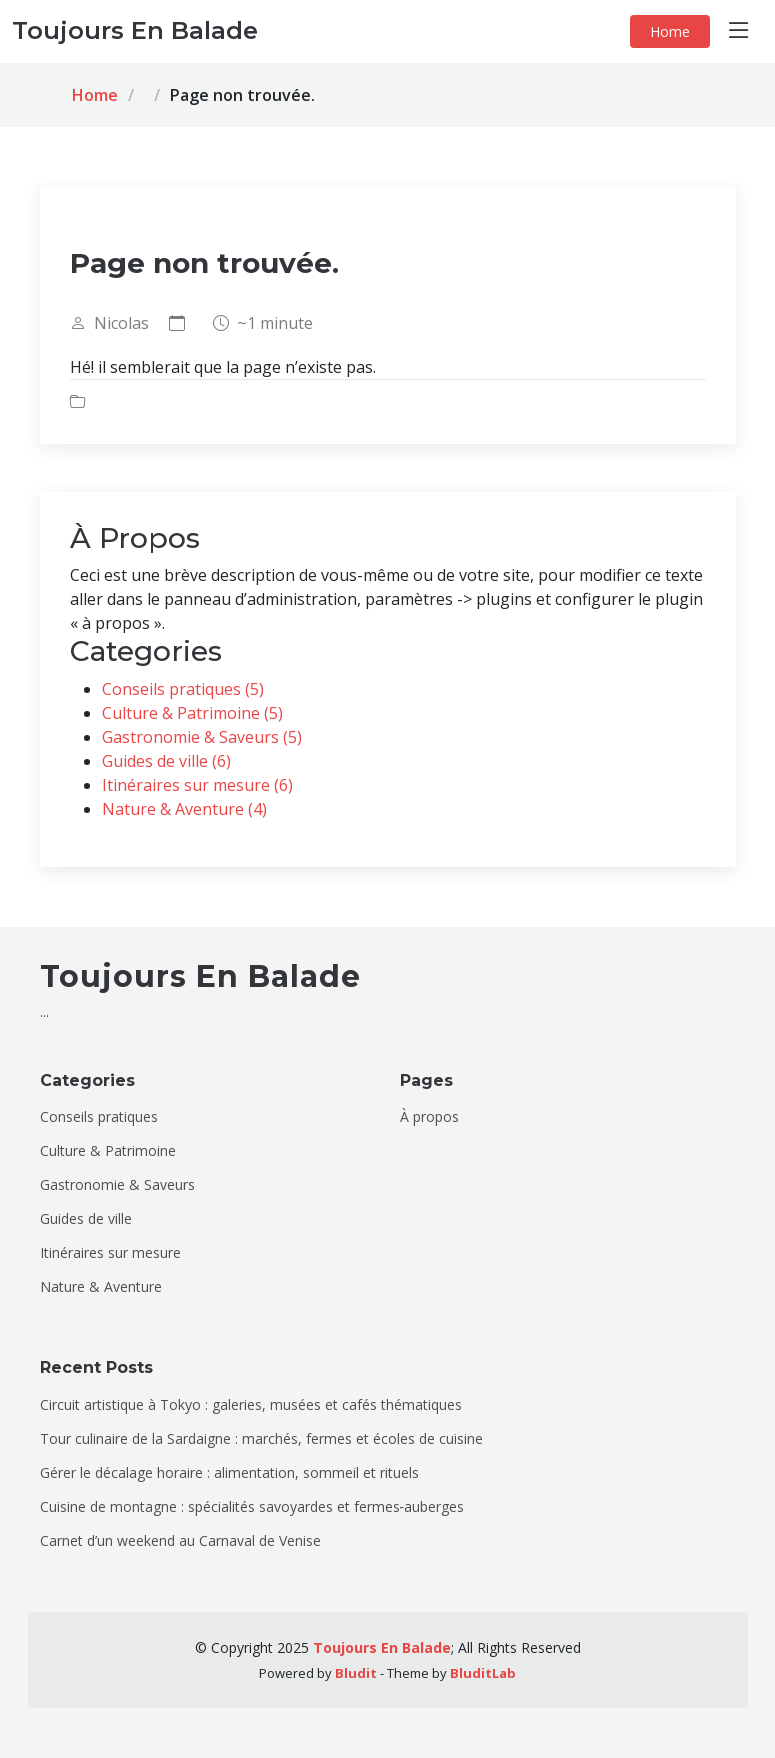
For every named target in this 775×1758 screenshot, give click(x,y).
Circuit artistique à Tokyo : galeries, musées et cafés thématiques (251, 1405)
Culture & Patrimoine (108, 1151)
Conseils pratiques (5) (183, 689)
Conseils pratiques (99, 1117)
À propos (429, 1117)
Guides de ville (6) (166, 761)
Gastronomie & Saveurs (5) (202, 737)
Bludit (356, 1673)
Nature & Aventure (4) (184, 809)
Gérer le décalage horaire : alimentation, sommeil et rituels (229, 1473)
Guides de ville (86, 1219)
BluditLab (483, 1673)
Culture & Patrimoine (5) (192, 713)
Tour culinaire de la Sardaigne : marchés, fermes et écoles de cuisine (261, 1439)
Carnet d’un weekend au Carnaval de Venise (180, 1541)
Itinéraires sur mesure (110, 1253)
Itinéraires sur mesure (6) (197, 785)
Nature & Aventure (101, 1287)
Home (670, 31)
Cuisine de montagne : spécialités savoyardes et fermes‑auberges (252, 1507)
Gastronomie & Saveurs (117, 1185)
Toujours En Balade (382, 1647)
